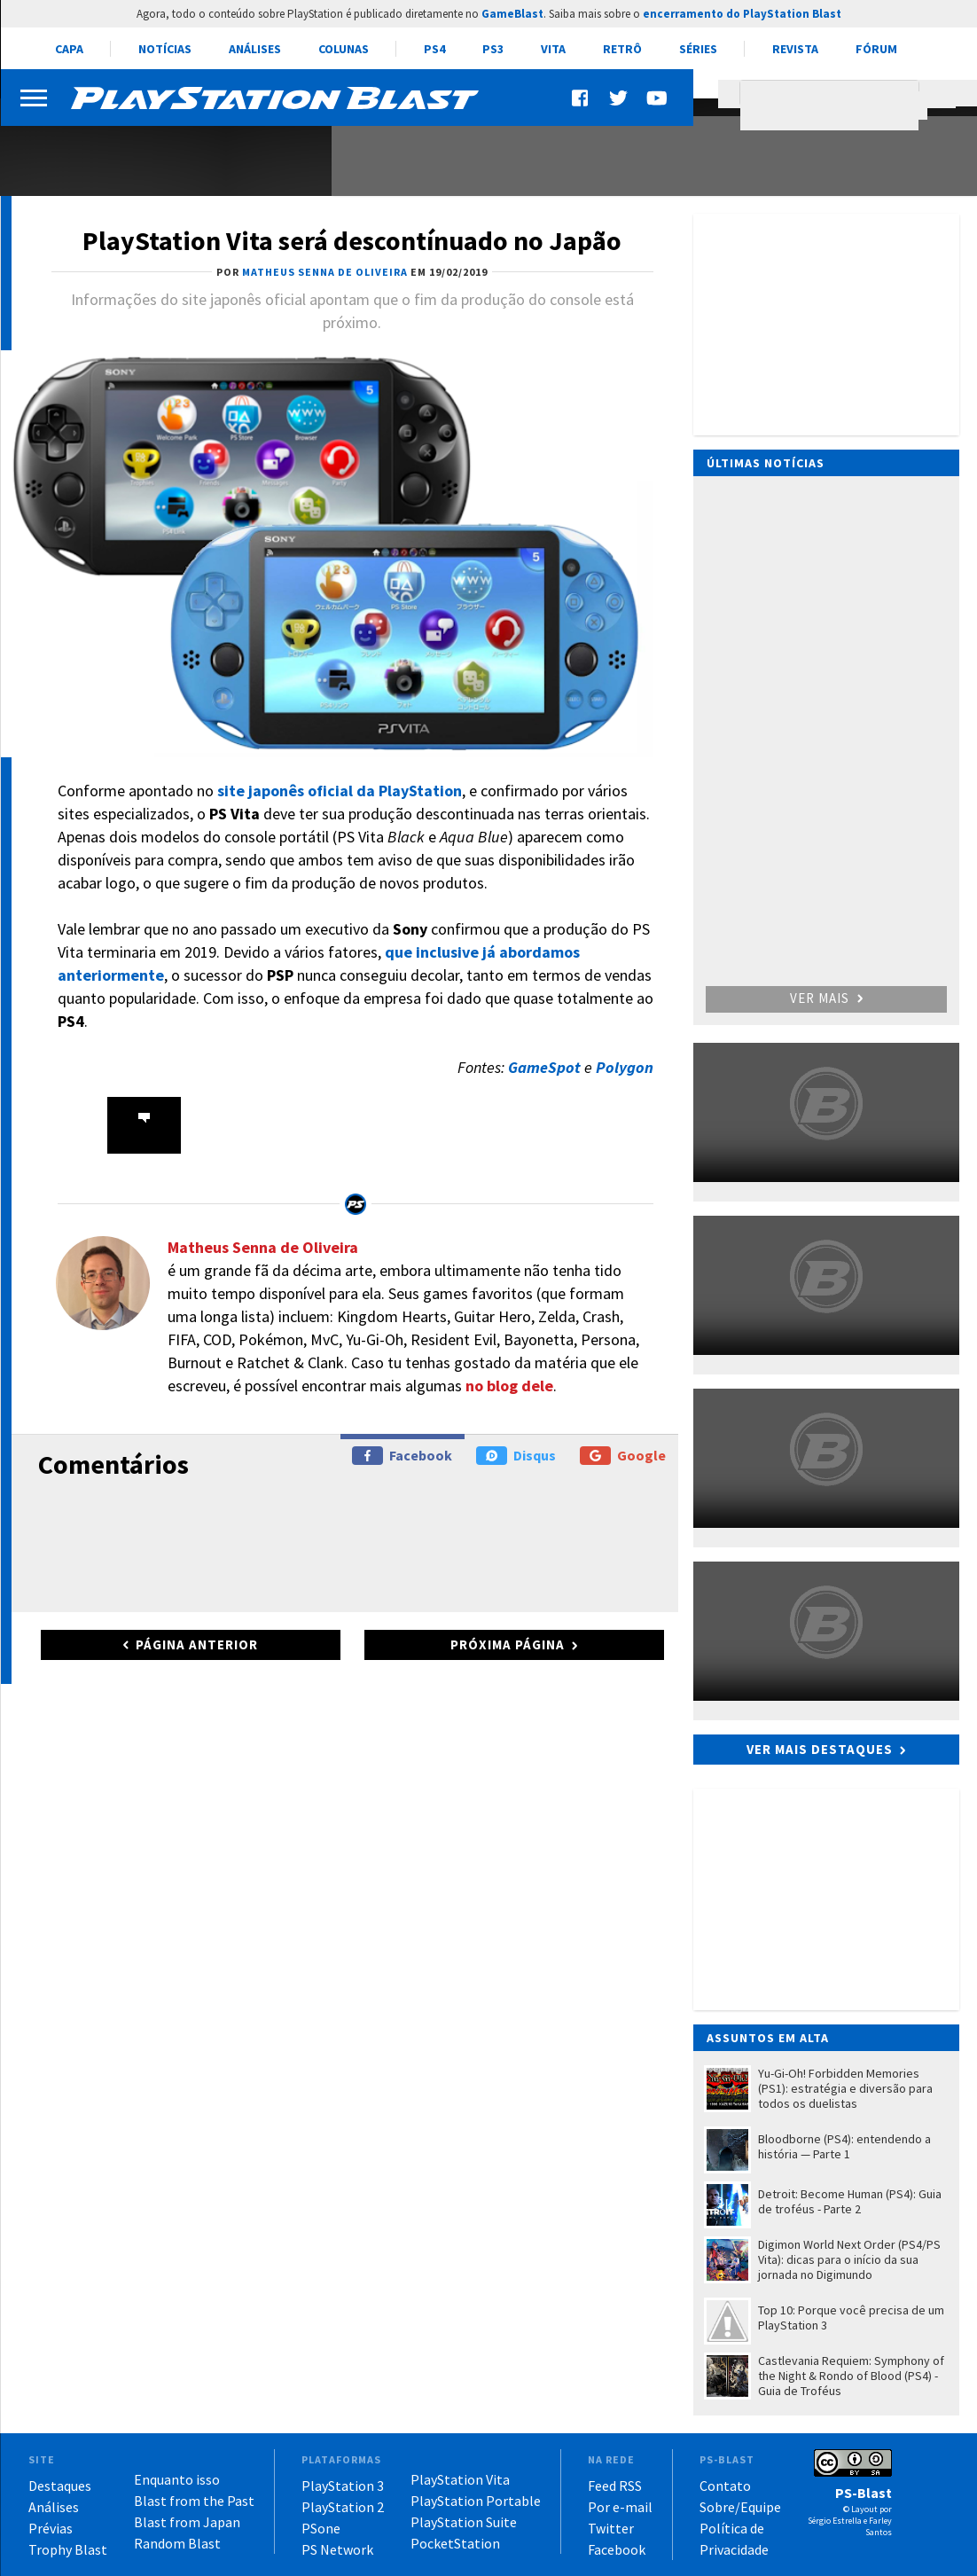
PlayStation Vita (460, 2479)
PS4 (434, 49)
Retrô (622, 49)
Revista (795, 49)
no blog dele (509, 1385)
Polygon (624, 1067)
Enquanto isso (177, 2479)
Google (623, 1455)
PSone (320, 2528)
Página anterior (197, 1644)
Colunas (343, 49)
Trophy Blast (67, 2549)
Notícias (164, 49)
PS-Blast (863, 2493)
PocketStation (455, 2543)
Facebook (402, 1455)
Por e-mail (620, 2507)
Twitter (611, 2528)
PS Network (337, 2549)
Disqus (516, 1455)
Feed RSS (615, 2485)
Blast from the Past (194, 2500)
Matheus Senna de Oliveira (263, 1247)
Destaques (59, 2485)
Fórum (876, 49)
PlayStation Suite (463, 2522)
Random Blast (177, 2543)
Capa (69, 49)
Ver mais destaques (819, 1749)
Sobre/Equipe (740, 2507)
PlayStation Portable (475, 2500)
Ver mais (826, 998)
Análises (255, 49)
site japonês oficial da (339, 790)
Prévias (50, 2528)
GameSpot (546, 1067)
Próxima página (507, 1644)
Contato (725, 2485)
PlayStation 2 (342, 2507)
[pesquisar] (833, 105)
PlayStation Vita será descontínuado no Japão (351, 240)
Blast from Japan (187, 2522)
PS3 (493, 49)
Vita (553, 49)
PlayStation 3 (342, 2485)
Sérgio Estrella (835, 2520)
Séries (698, 49)
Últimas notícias (766, 463)
